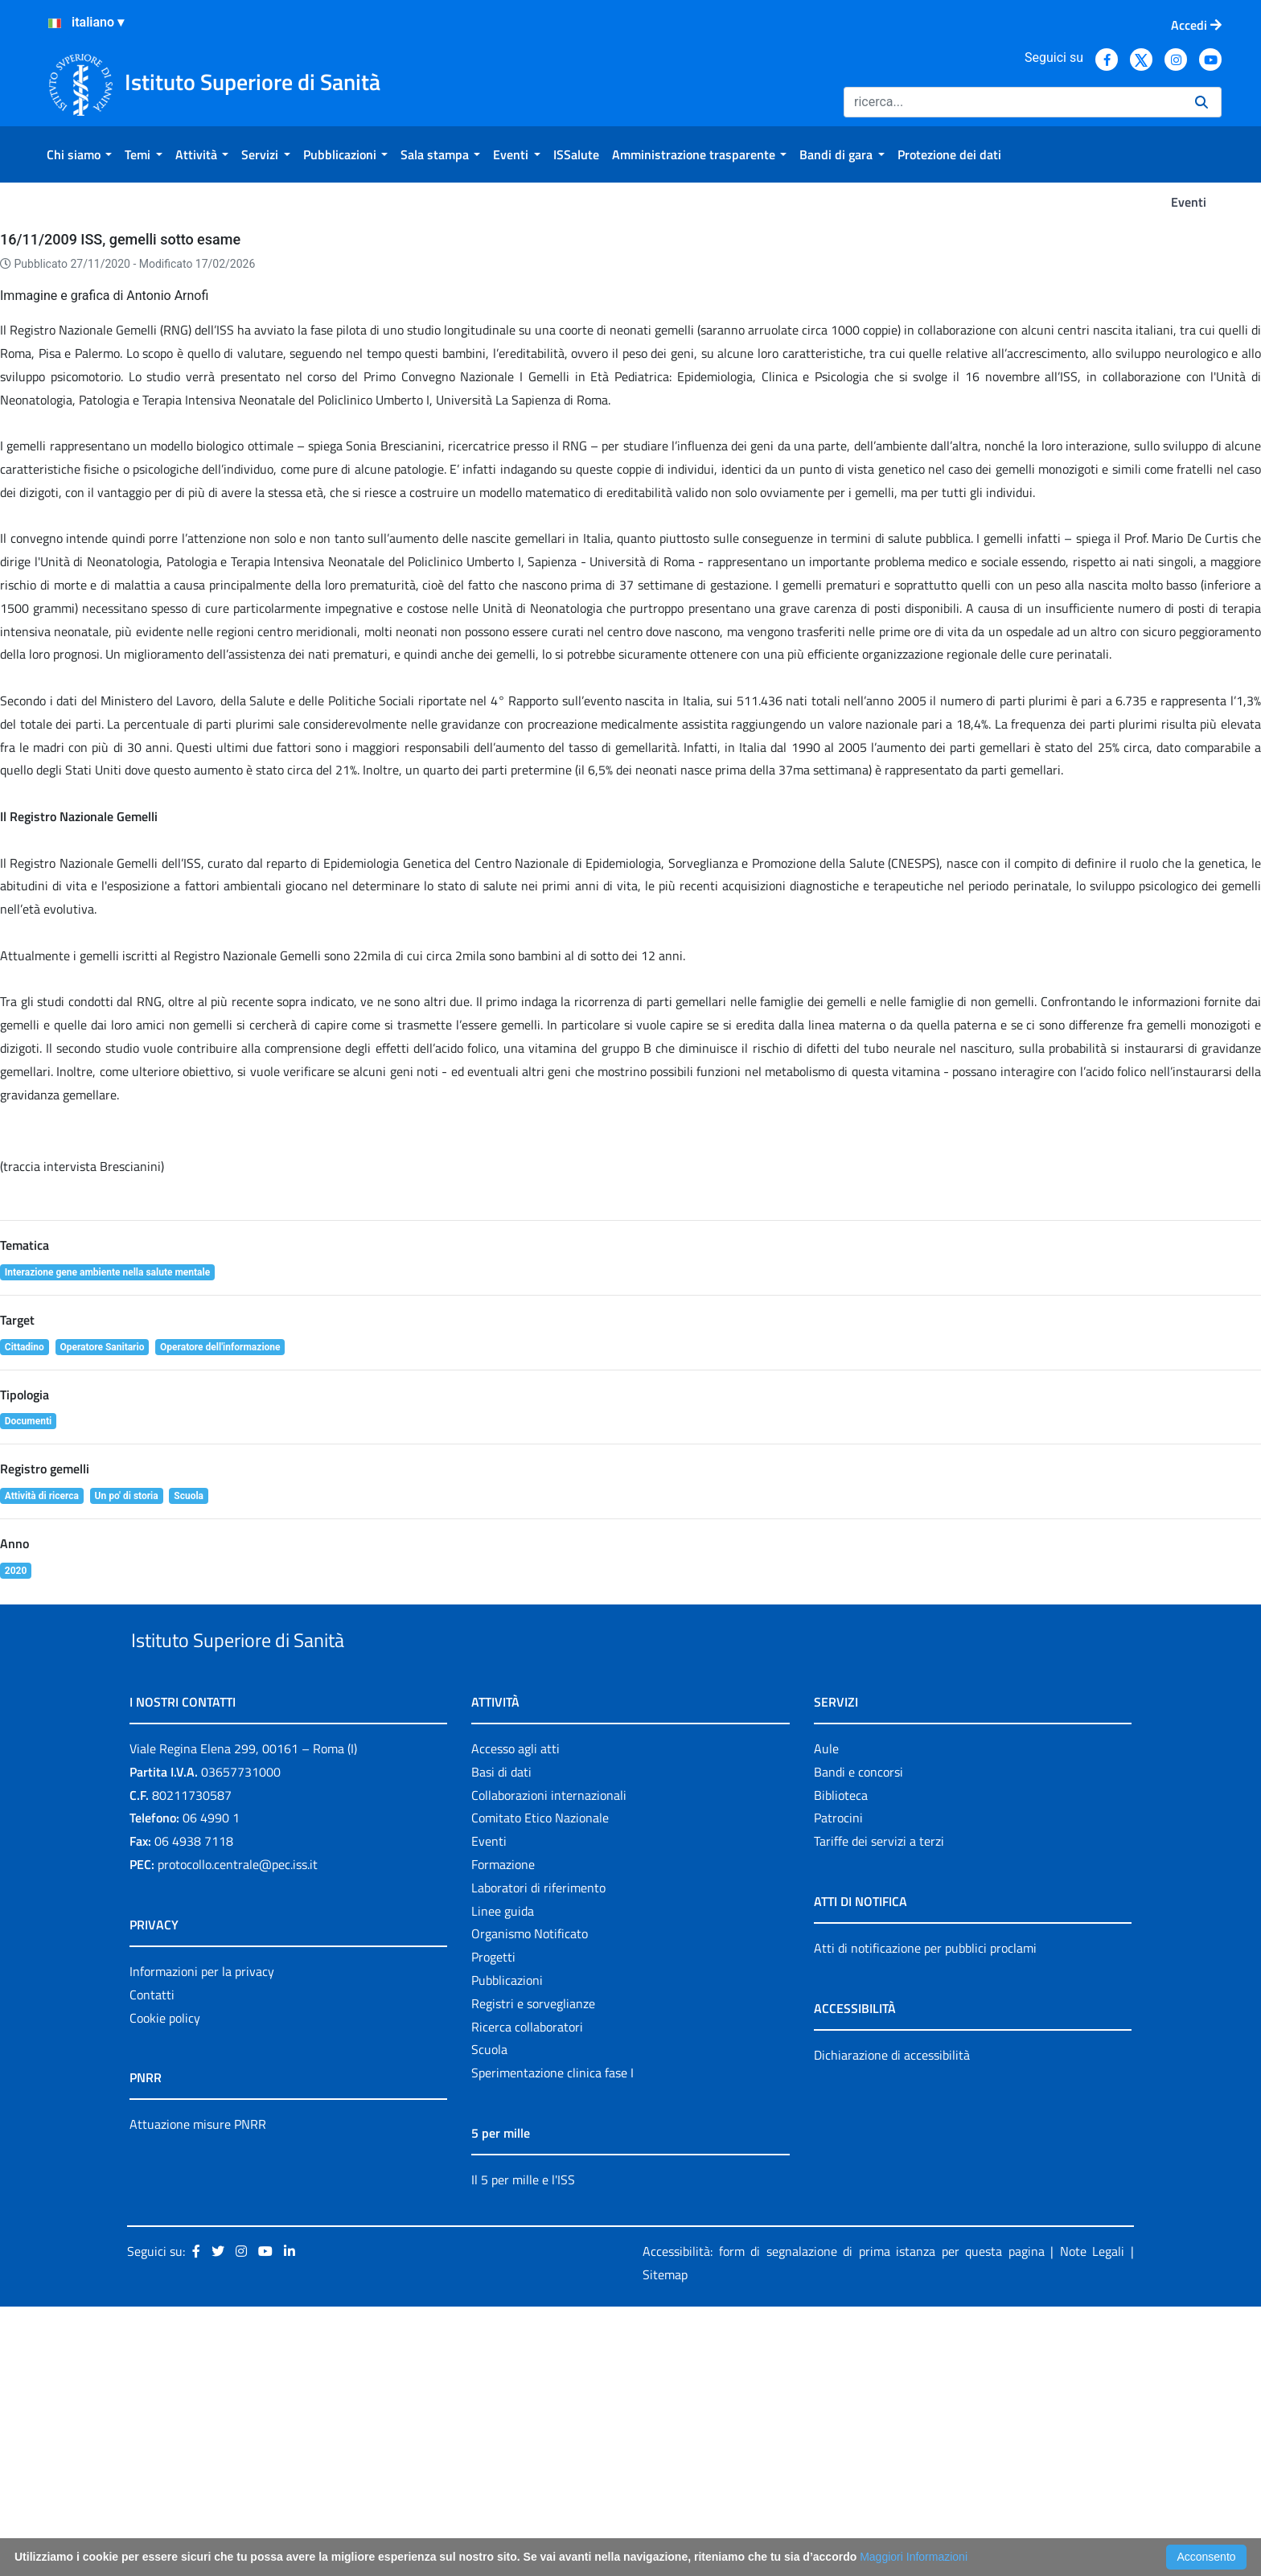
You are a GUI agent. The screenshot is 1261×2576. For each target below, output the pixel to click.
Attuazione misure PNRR (197, 2393)
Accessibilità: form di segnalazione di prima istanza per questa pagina (844, 2519)
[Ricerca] (1013, 102)
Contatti (152, 2263)
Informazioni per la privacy (201, 2239)
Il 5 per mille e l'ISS (523, 2448)
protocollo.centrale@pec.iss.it (238, 2133)
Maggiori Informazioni (913, 2556)
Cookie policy (164, 2286)
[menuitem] (79, 154)
